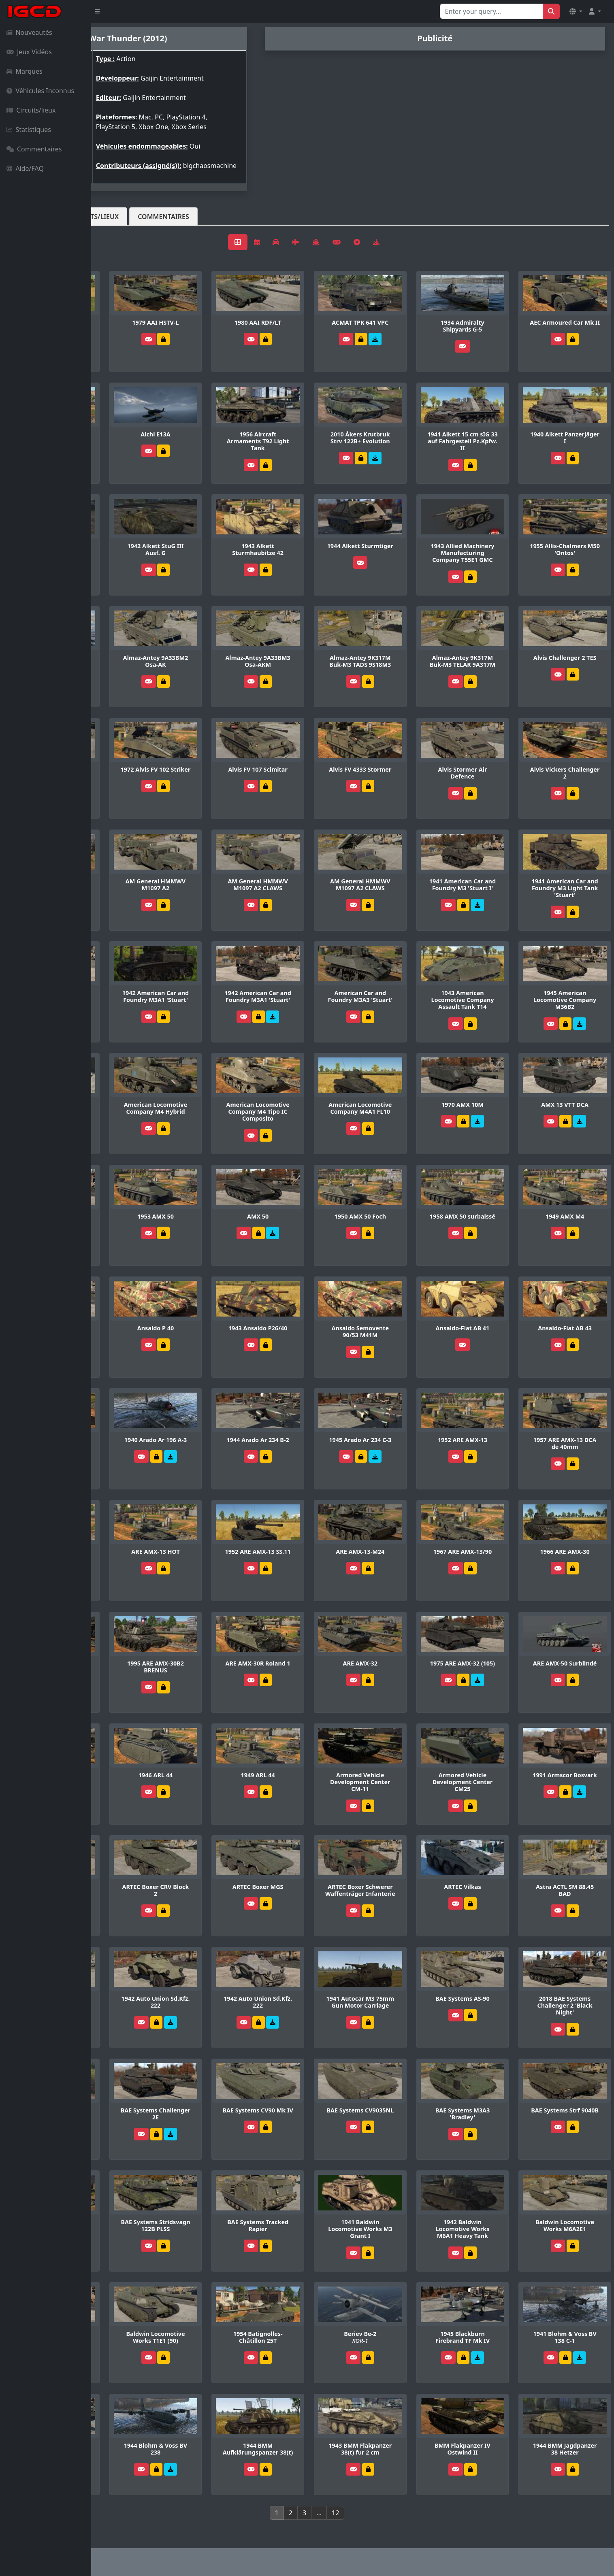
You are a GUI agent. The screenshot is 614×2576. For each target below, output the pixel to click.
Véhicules (123, 223)
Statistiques (28, 129)
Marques (24, 71)
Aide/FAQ (25, 168)
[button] (576, 11)
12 (381, 2515)
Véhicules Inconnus (40, 90)
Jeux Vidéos (29, 51)
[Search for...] (491, 11)
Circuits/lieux (30, 110)
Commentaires (34, 149)
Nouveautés (29, 32)
